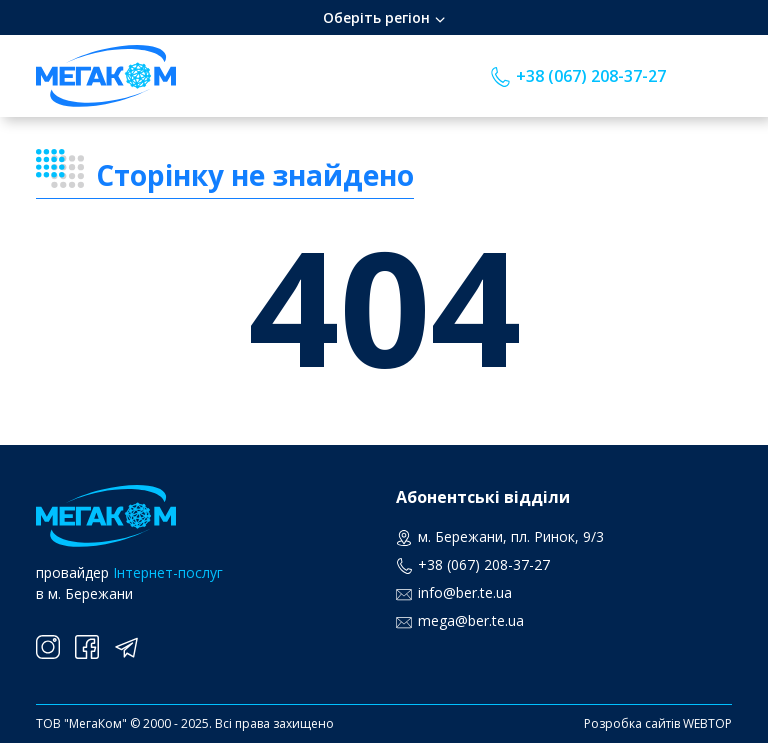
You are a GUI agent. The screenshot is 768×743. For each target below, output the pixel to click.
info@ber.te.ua (465, 592)
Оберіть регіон (376, 17)
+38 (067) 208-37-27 (591, 76)
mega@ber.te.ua (471, 620)
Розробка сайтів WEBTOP (658, 723)
